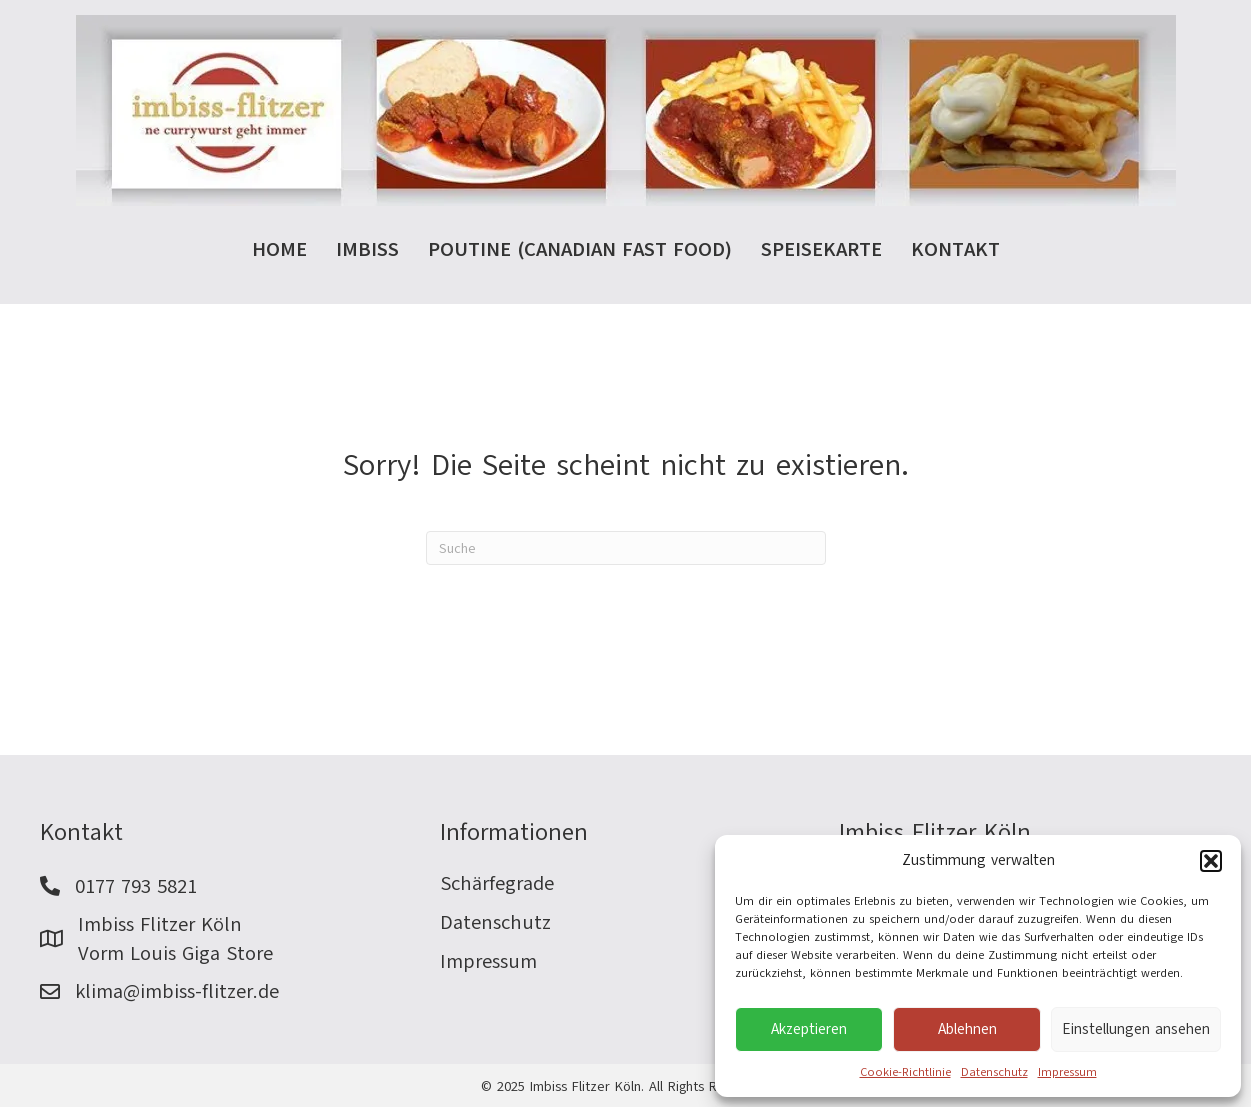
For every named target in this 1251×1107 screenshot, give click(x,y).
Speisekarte (821, 249)
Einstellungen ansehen (1136, 1029)
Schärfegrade (497, 883)
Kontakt (955, 249)
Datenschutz (994, 1072)
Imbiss (367, 249)
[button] (1211, 861)
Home (279, 249)
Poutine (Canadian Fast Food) (580, 249)
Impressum (1067, 1072)
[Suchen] (626, 548)
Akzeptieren (809, 1029)
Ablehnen (967, 1029)
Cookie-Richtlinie (905, 1072)
